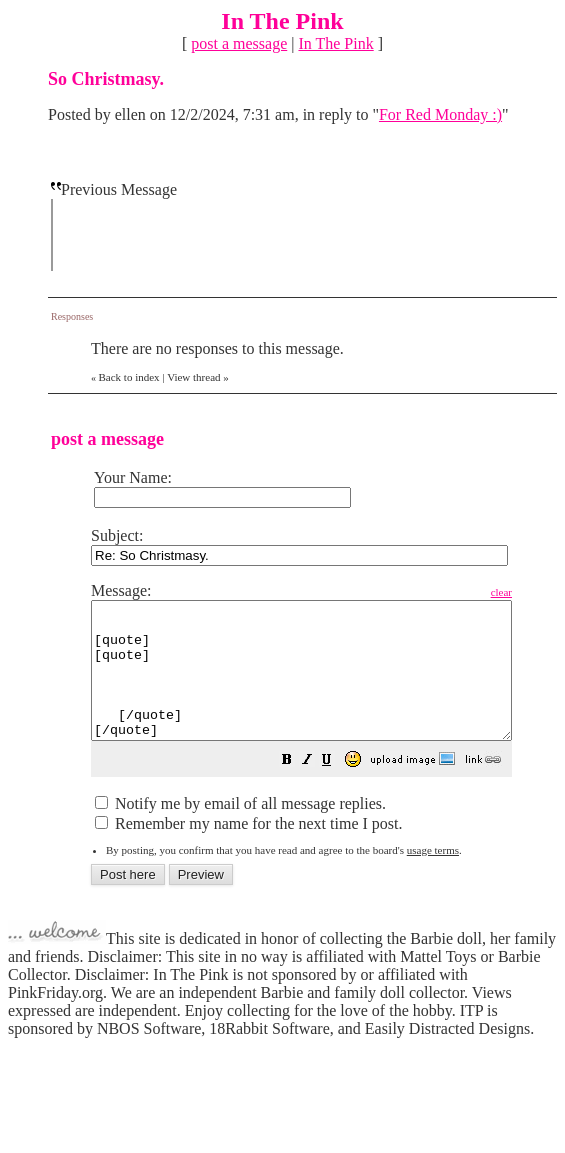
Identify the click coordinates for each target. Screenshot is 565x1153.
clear (551, 592)
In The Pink (335, 43)
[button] (337, 788)
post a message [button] (239, 43)
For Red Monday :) (440, 114)
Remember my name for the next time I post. (248, 850)
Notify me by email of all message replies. (240, 830)
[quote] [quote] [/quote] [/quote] (326, 684)
